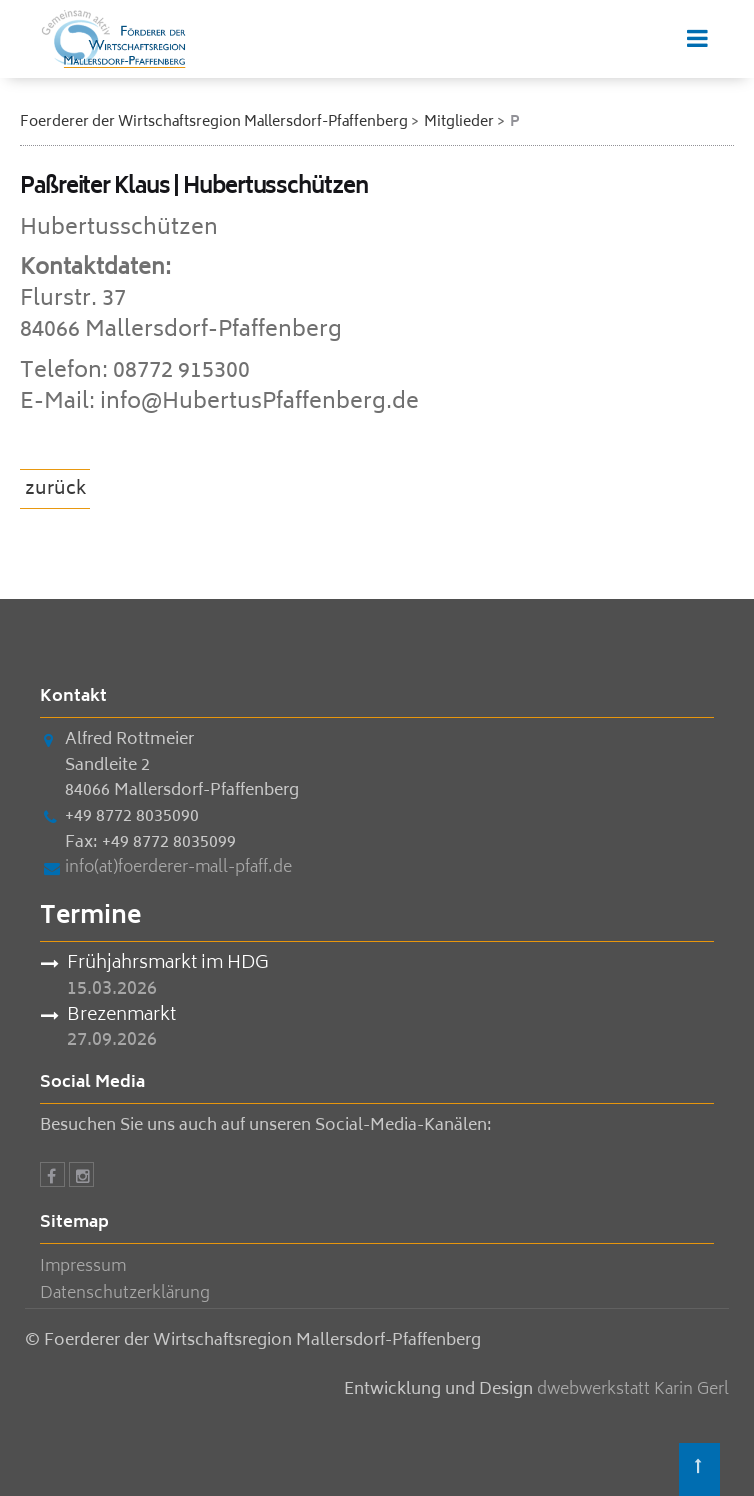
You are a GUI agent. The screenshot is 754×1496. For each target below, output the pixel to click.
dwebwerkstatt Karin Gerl (633, 1390)
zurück (56, 490)
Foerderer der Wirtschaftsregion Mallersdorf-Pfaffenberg (214, 122)
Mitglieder (459, 122)
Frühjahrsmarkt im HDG (168, 965)
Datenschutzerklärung (125, 1294)
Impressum (83, 1267)
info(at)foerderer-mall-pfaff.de (178, 868)
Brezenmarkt (121, 1017)
